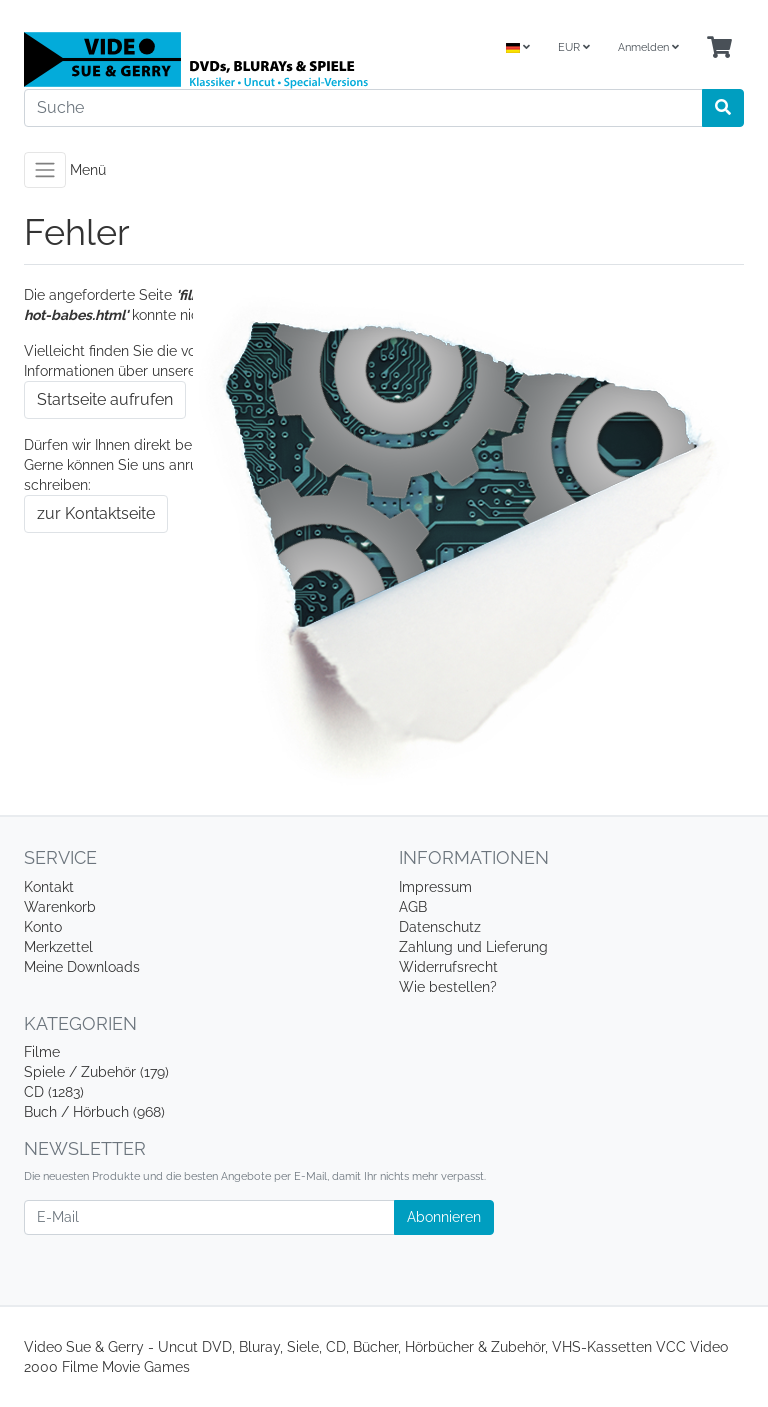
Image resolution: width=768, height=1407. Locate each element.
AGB (413, 907)
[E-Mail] (209, 1217)
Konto (43, 927)
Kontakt (49, 887)
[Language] (518, 48)
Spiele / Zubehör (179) (96, 1072)
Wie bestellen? (448, 987)
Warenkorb (60, 907)
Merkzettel (58, 947)
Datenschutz (440, 927)
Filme (42, 1052)
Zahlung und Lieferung (473, 947)
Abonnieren (444, 1217)
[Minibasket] (719, 48)
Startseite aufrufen (105, 399)
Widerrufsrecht (448, 967)
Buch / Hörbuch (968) (94, 1112)
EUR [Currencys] (574, 47)
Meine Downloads (82, 967)
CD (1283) (54, 1092)
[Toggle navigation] (45, 170)
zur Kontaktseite (96, 513)
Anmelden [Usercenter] (648, 47)
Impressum (435, 887)
